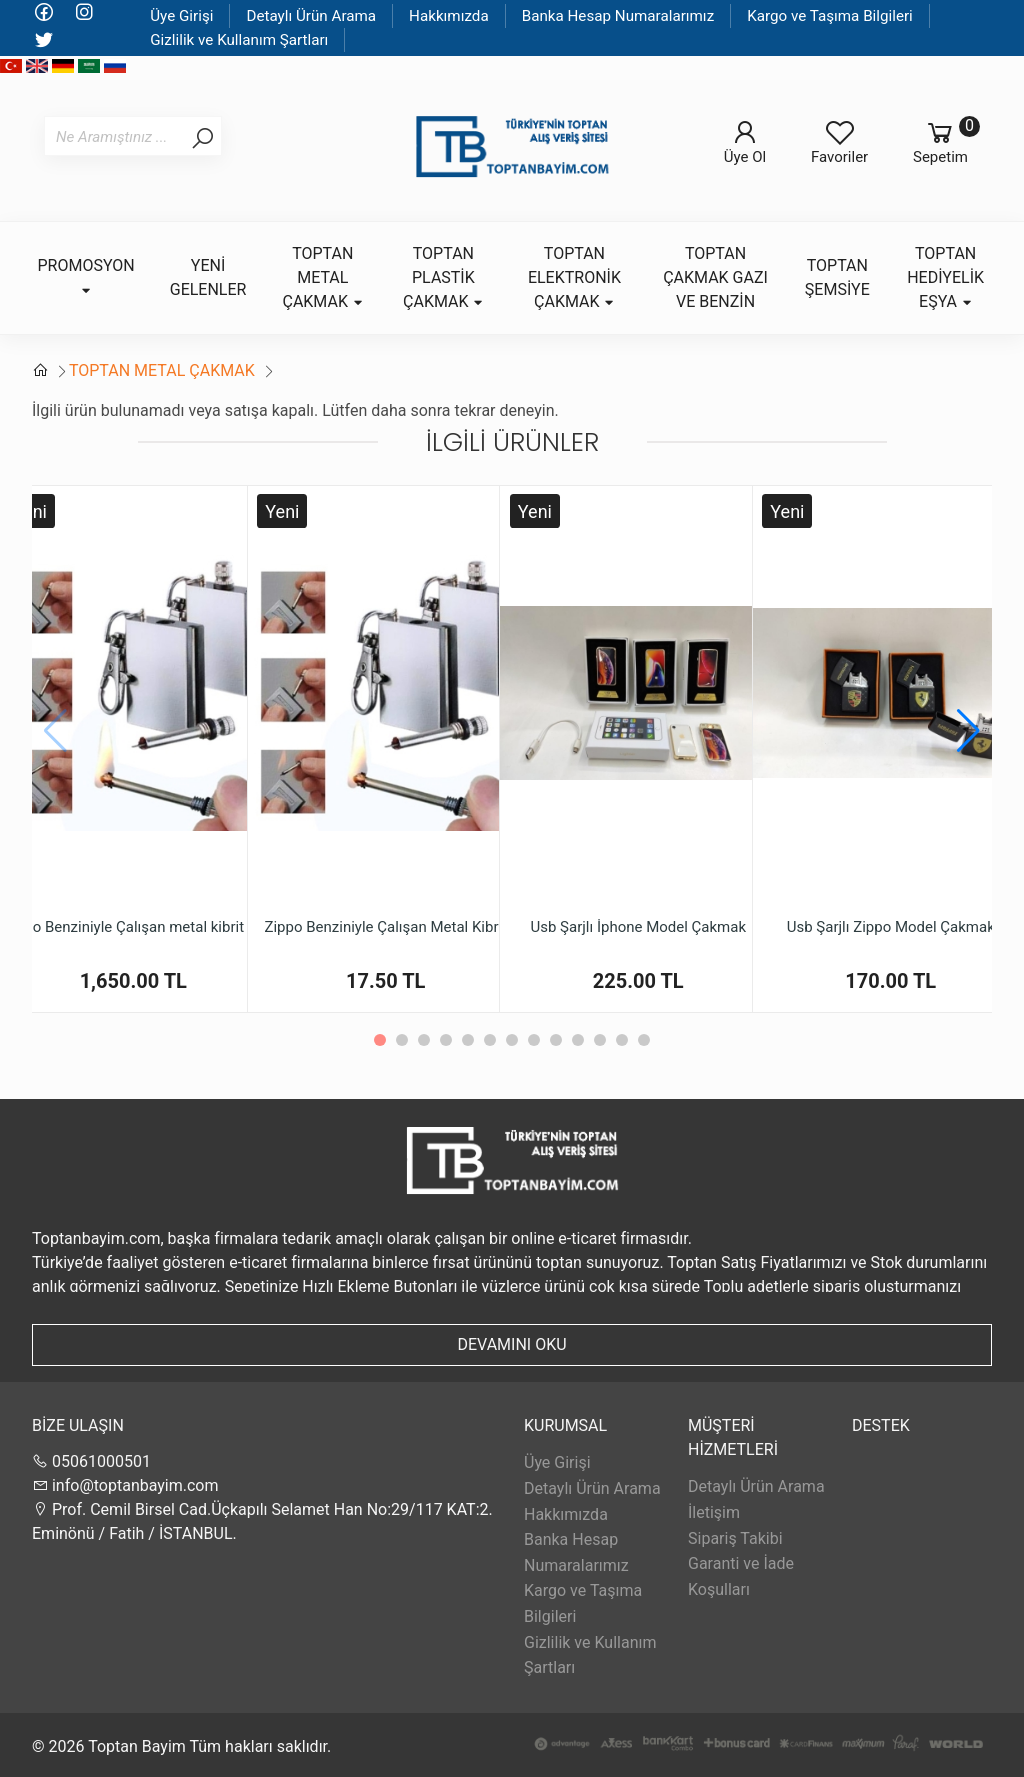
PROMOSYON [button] (86, 276)
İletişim (714, 1512)
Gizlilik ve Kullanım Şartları (239, 40)
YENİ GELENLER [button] (208, 277)
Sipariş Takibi (735, 1538)
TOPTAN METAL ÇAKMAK (164, 370)
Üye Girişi (181, 16)
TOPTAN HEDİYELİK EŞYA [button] (945, 277)
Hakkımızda (449, 16)
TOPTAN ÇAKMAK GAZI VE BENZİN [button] (715, 277)
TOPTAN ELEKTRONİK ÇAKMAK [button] (574, 277)
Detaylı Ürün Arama (311, 16)
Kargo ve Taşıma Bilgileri (830, 16)
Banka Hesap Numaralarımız (618, 16)
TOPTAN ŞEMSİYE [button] (837, 277)
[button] (968, 731)
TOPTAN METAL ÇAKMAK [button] (322, 277)
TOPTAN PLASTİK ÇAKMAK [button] (443, 277)
